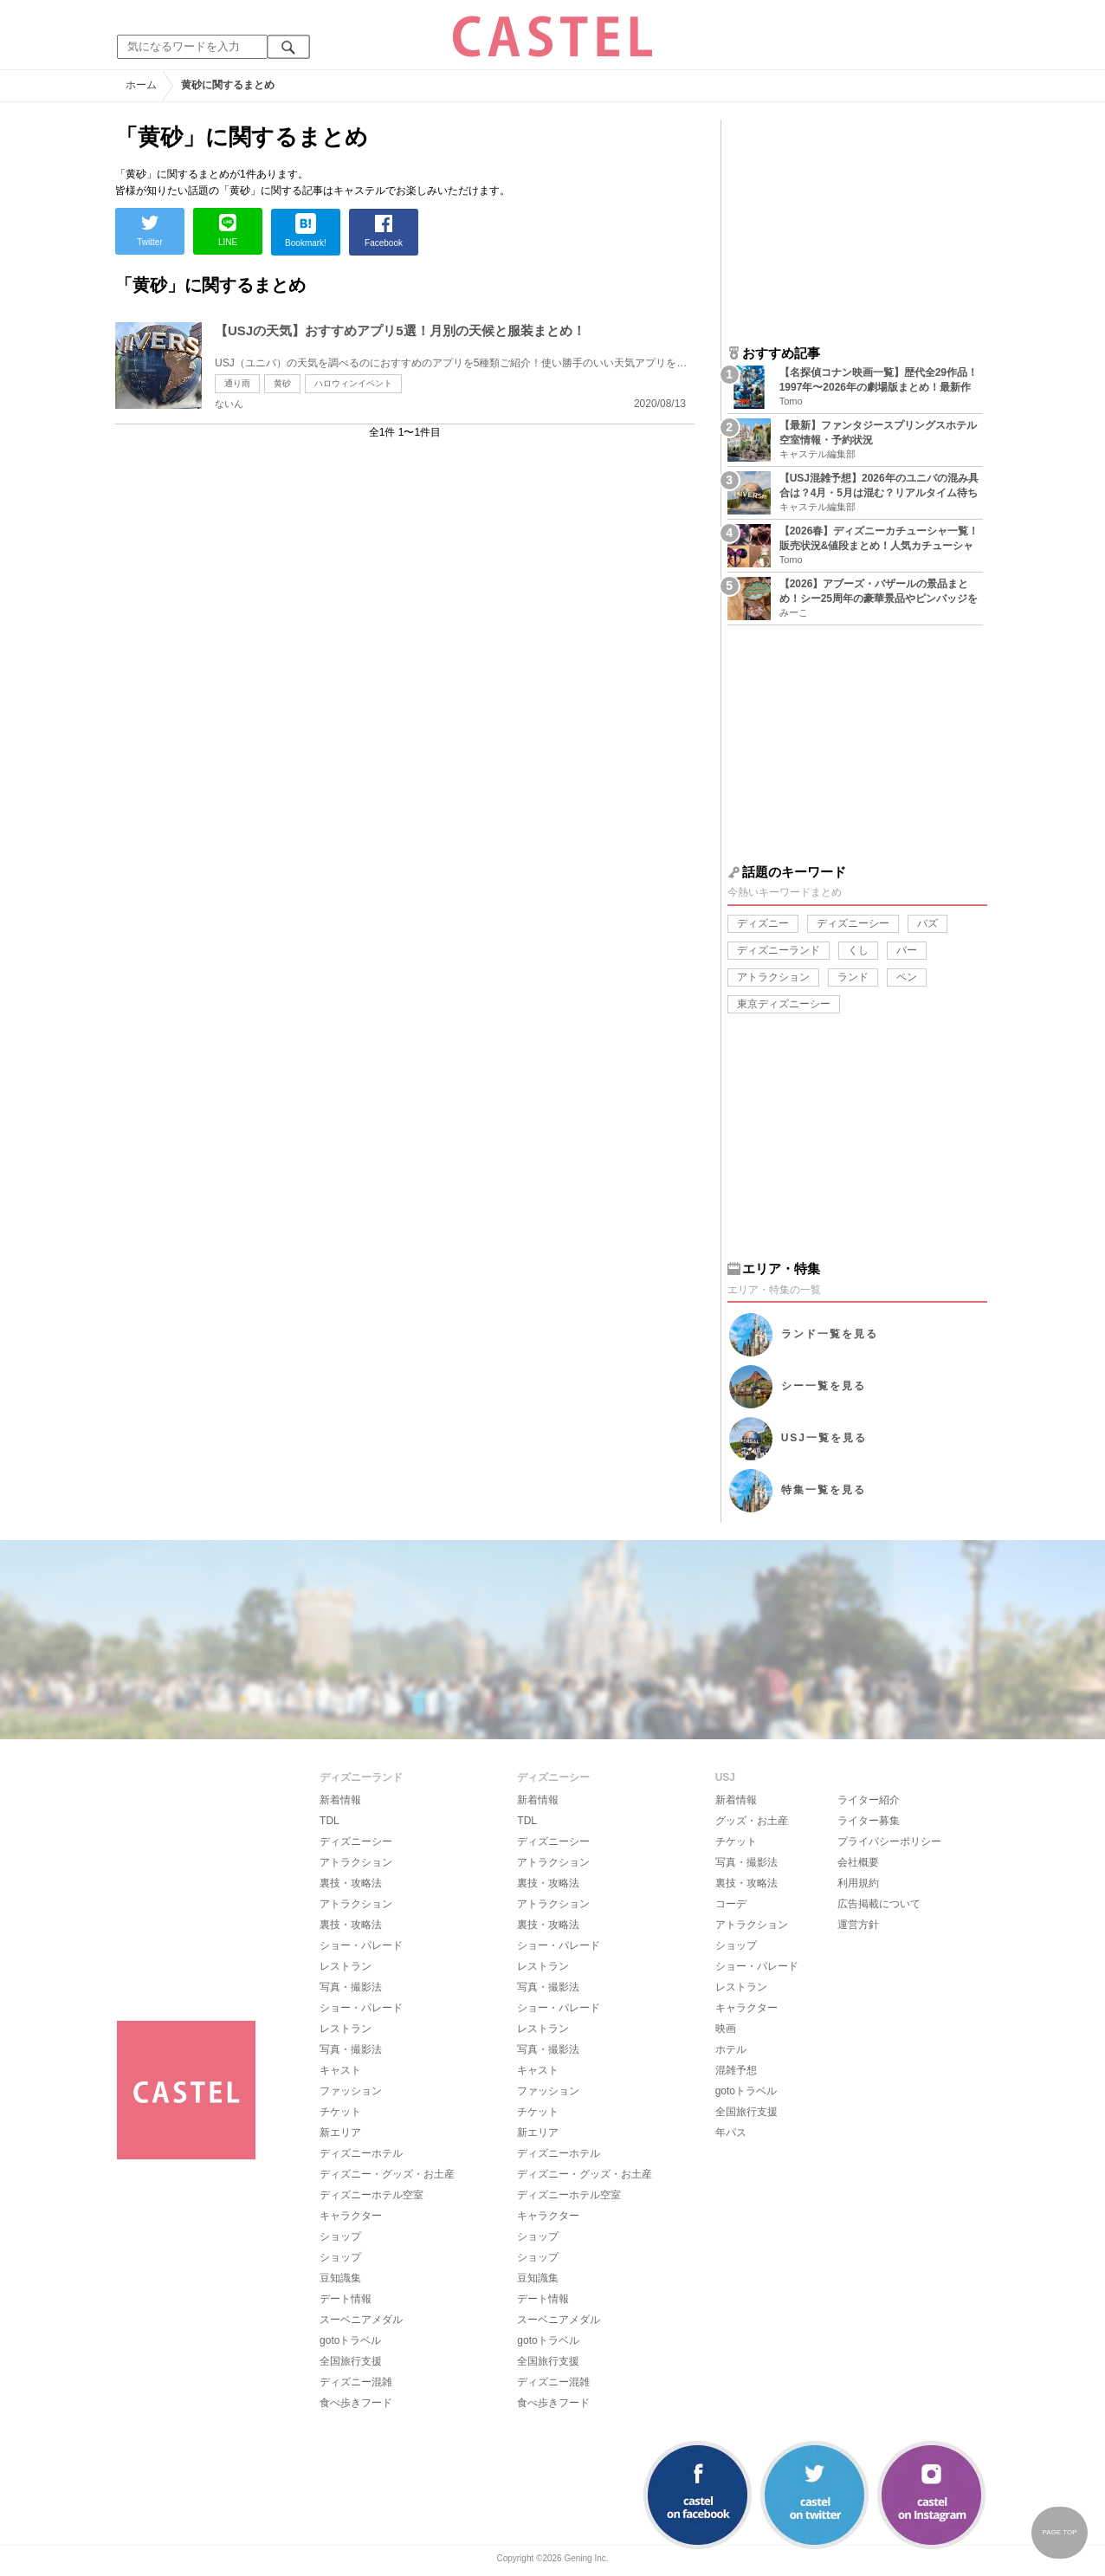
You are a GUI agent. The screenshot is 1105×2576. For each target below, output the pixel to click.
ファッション (351, 2091)
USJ (824, 1438)
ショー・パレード (361, 1945)
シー (823, 1386)
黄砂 (282, 383)
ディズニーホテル (361, 2153)
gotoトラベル (350, 2340)
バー (906, 950)
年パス (730, 2132)
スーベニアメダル (361, 2320)
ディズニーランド (778, 950)
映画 (725, 2029)
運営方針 (858, 1925)
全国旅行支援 (351, 2361)
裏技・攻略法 (351, 1883)
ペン (906, 977)
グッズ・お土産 (751, 1821)
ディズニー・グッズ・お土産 (387, 2174)
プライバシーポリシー (889, 1841)
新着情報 (340, 1800)
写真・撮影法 (351, 1987)
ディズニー (763, 923)
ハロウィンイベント (353, 383)
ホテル (730, 2049)
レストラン (346, 1966)
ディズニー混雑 (356, 2382)
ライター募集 (868, 1821)
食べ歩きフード (356, 2403)
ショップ (340, 2236)
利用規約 (858, 1883)
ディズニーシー (853, 923)
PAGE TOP (1059, 2532)
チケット (340, 2112)
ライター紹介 (868, 1800)
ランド (853, 977)
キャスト (340, 2070)
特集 (823, 1490)
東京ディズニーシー (783, 1004)
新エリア (340, 2132)
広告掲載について (879, 1904)
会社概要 (858, 1862)
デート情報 (346, 2299)
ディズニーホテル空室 (371, 2195)
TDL (329, 1821)
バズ (927, 923)
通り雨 (237, 383)
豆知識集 (340, 2278)
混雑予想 (736, 2070)
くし (858, 950)
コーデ (730, 1904)
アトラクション (773, 977)
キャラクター (351, 2216)
